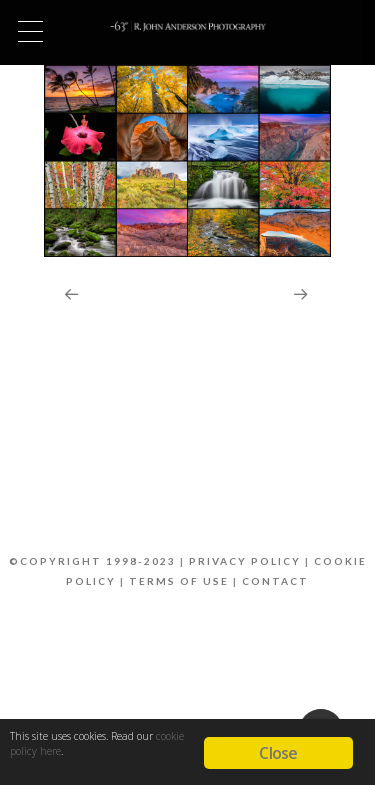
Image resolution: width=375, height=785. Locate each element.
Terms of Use (179, 581)
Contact (275, 581)
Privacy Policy (245, 561)
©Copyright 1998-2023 (92, 561)
